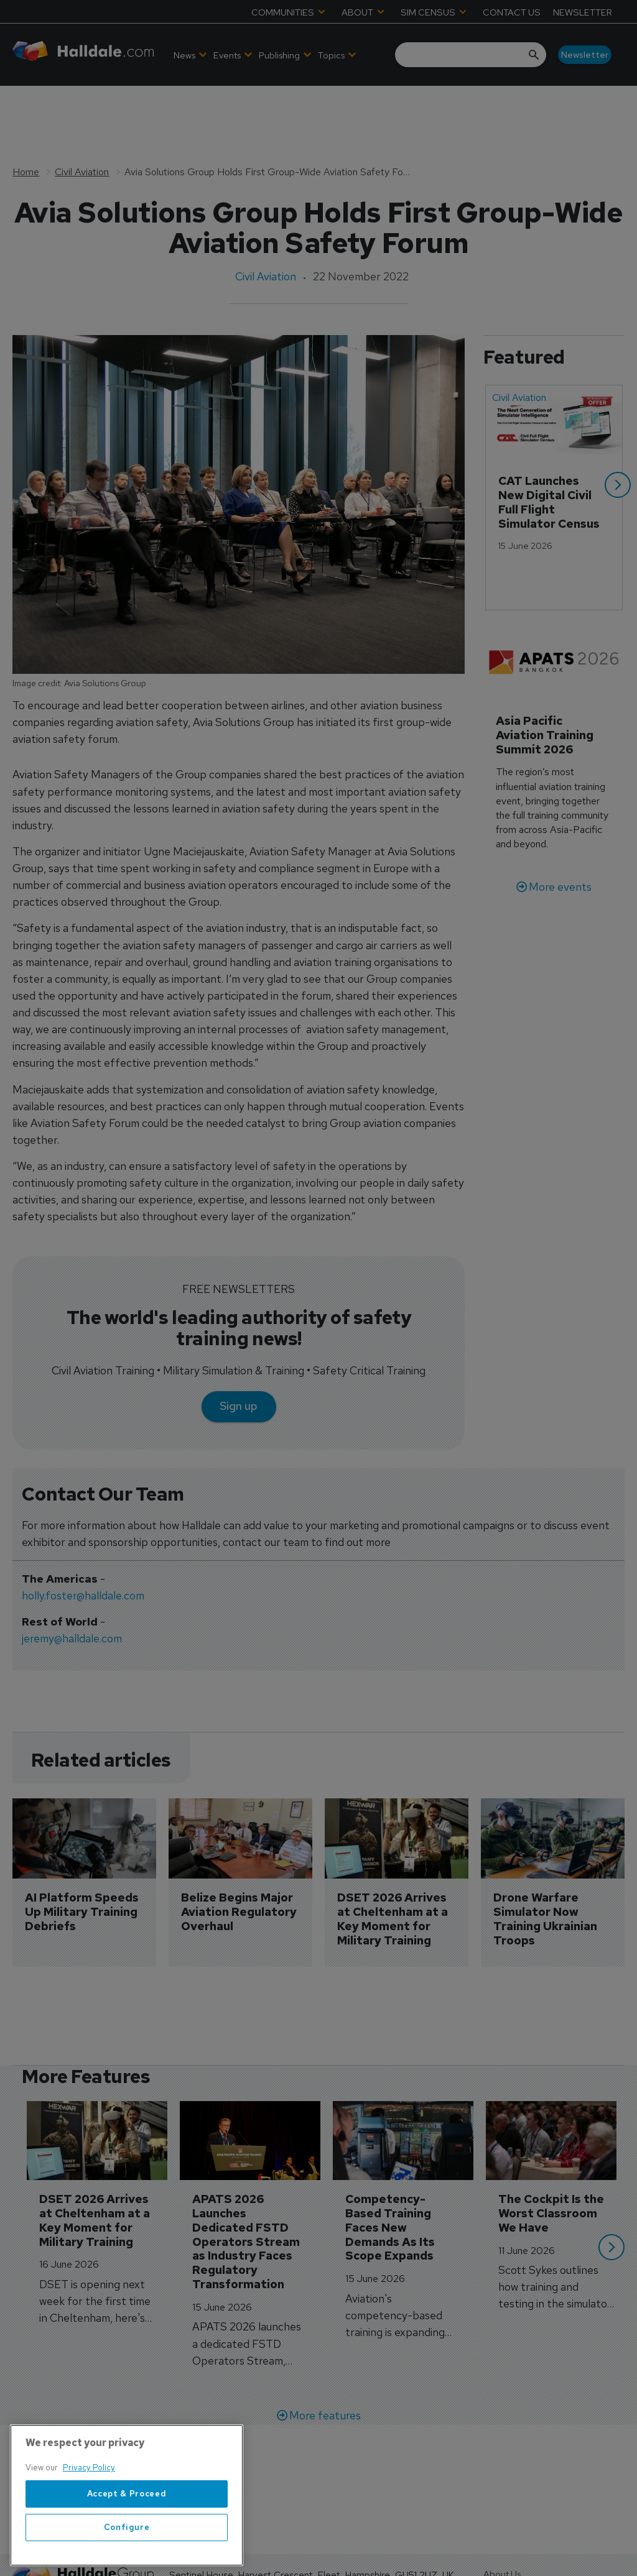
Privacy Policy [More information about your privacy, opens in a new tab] (89, 2544)
